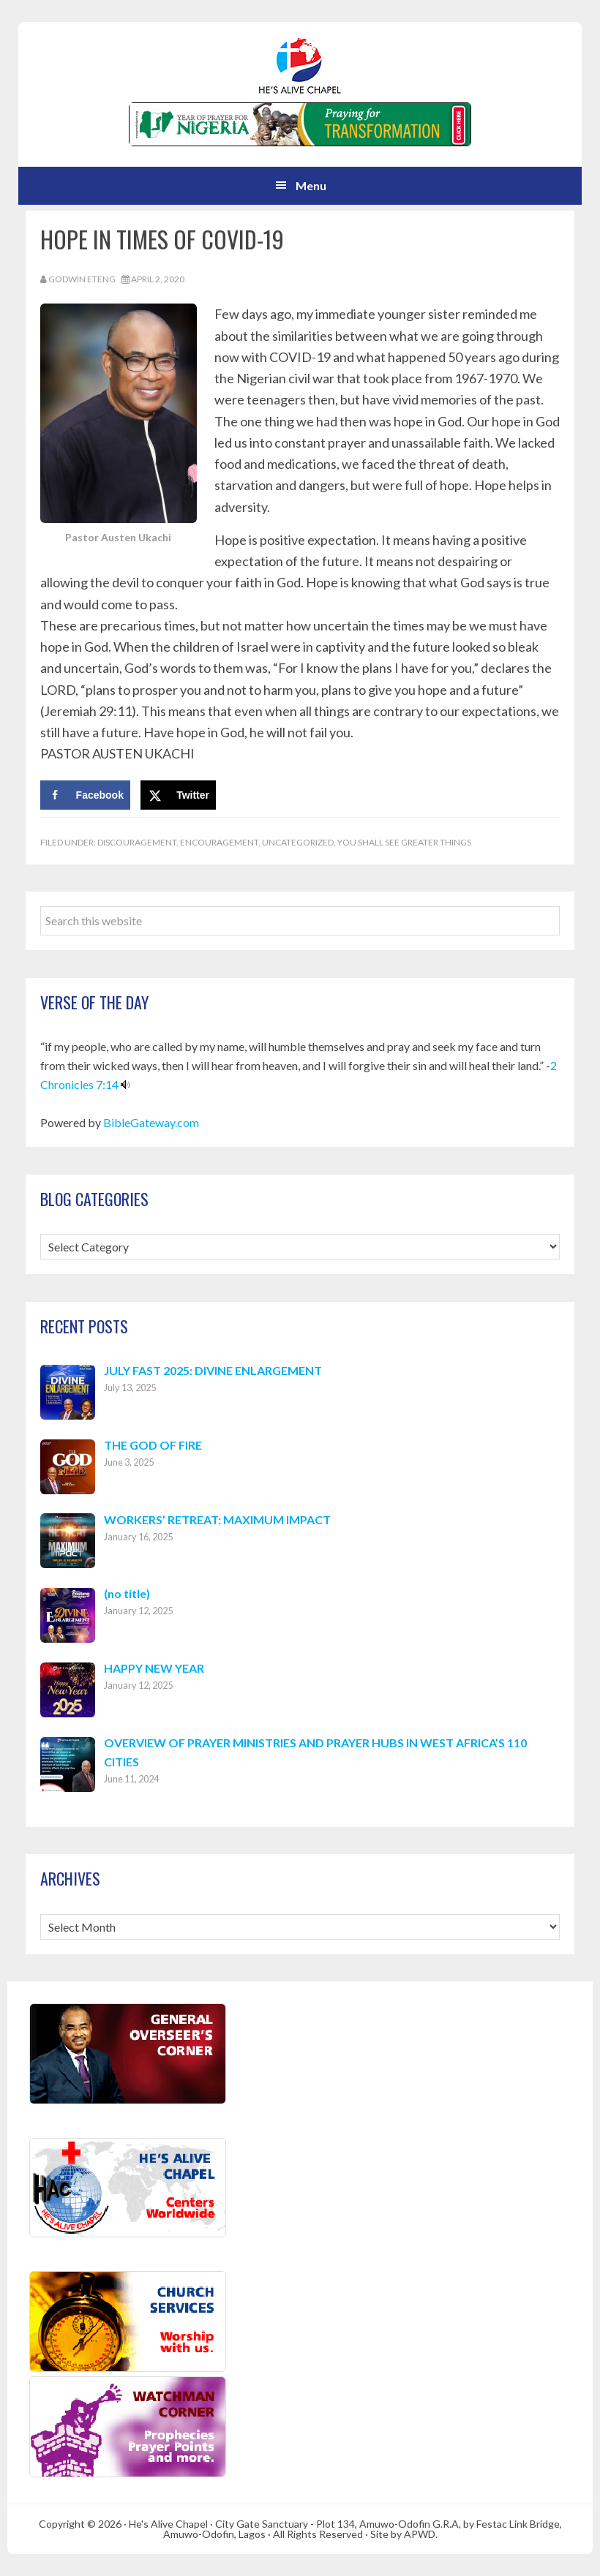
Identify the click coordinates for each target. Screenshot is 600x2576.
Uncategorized (298, 842)
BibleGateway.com (151, 1122)
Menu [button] (311, 185)
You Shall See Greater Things (404, 842)
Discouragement (136, 842)
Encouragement (219, 842)
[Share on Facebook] (85, 795)
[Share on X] (178, 795)
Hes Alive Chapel (300, 66)
